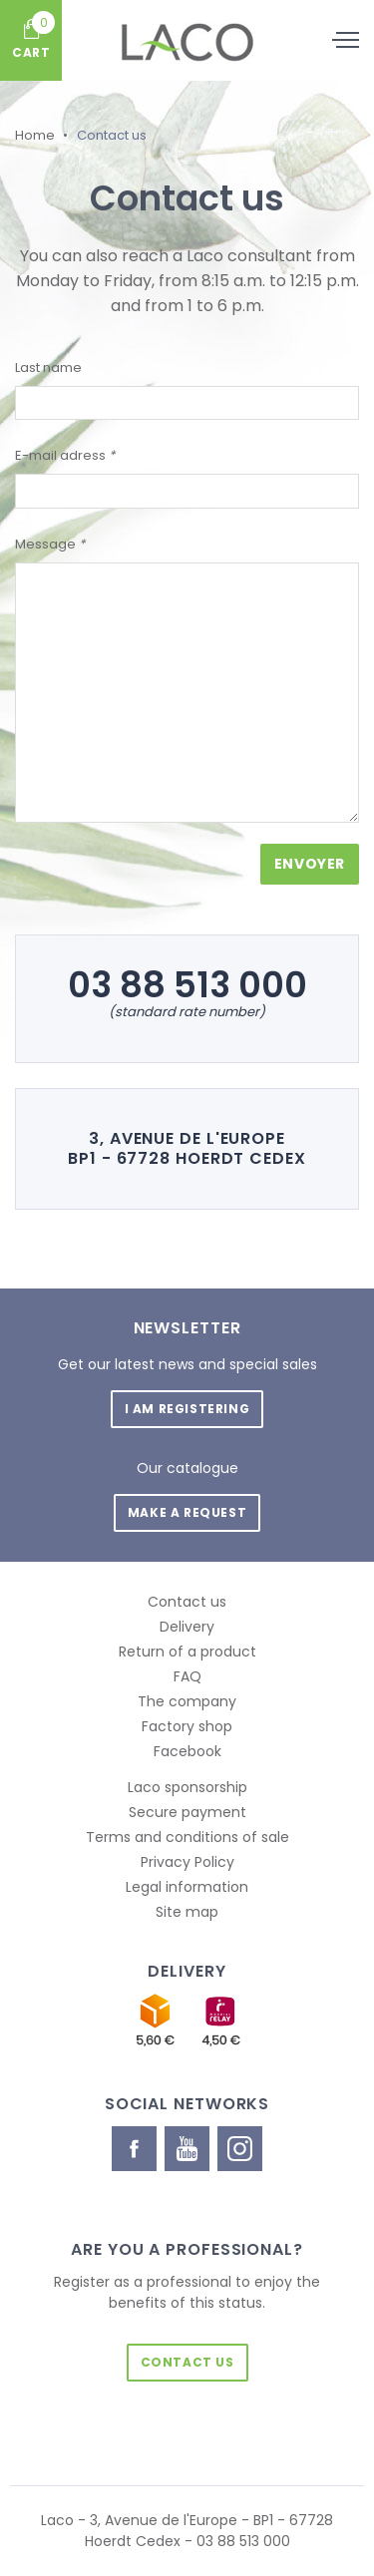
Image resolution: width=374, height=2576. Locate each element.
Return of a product (187, 1651)
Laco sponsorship (187, 1787)
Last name (48, 367)
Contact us (187, 1602)
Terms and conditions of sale (187, 1837)
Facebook (187, 1751)
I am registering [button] (187, 1408)
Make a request (187, 1512)
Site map (187, 1912)
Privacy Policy (187, 1862)
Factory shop (187, 1726)
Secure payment (187, 1812)
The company (187, 1701)
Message (50, 544)
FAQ (187, 1676)
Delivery (187, 1627)
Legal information (187, 1887)
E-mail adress (65, 455)
